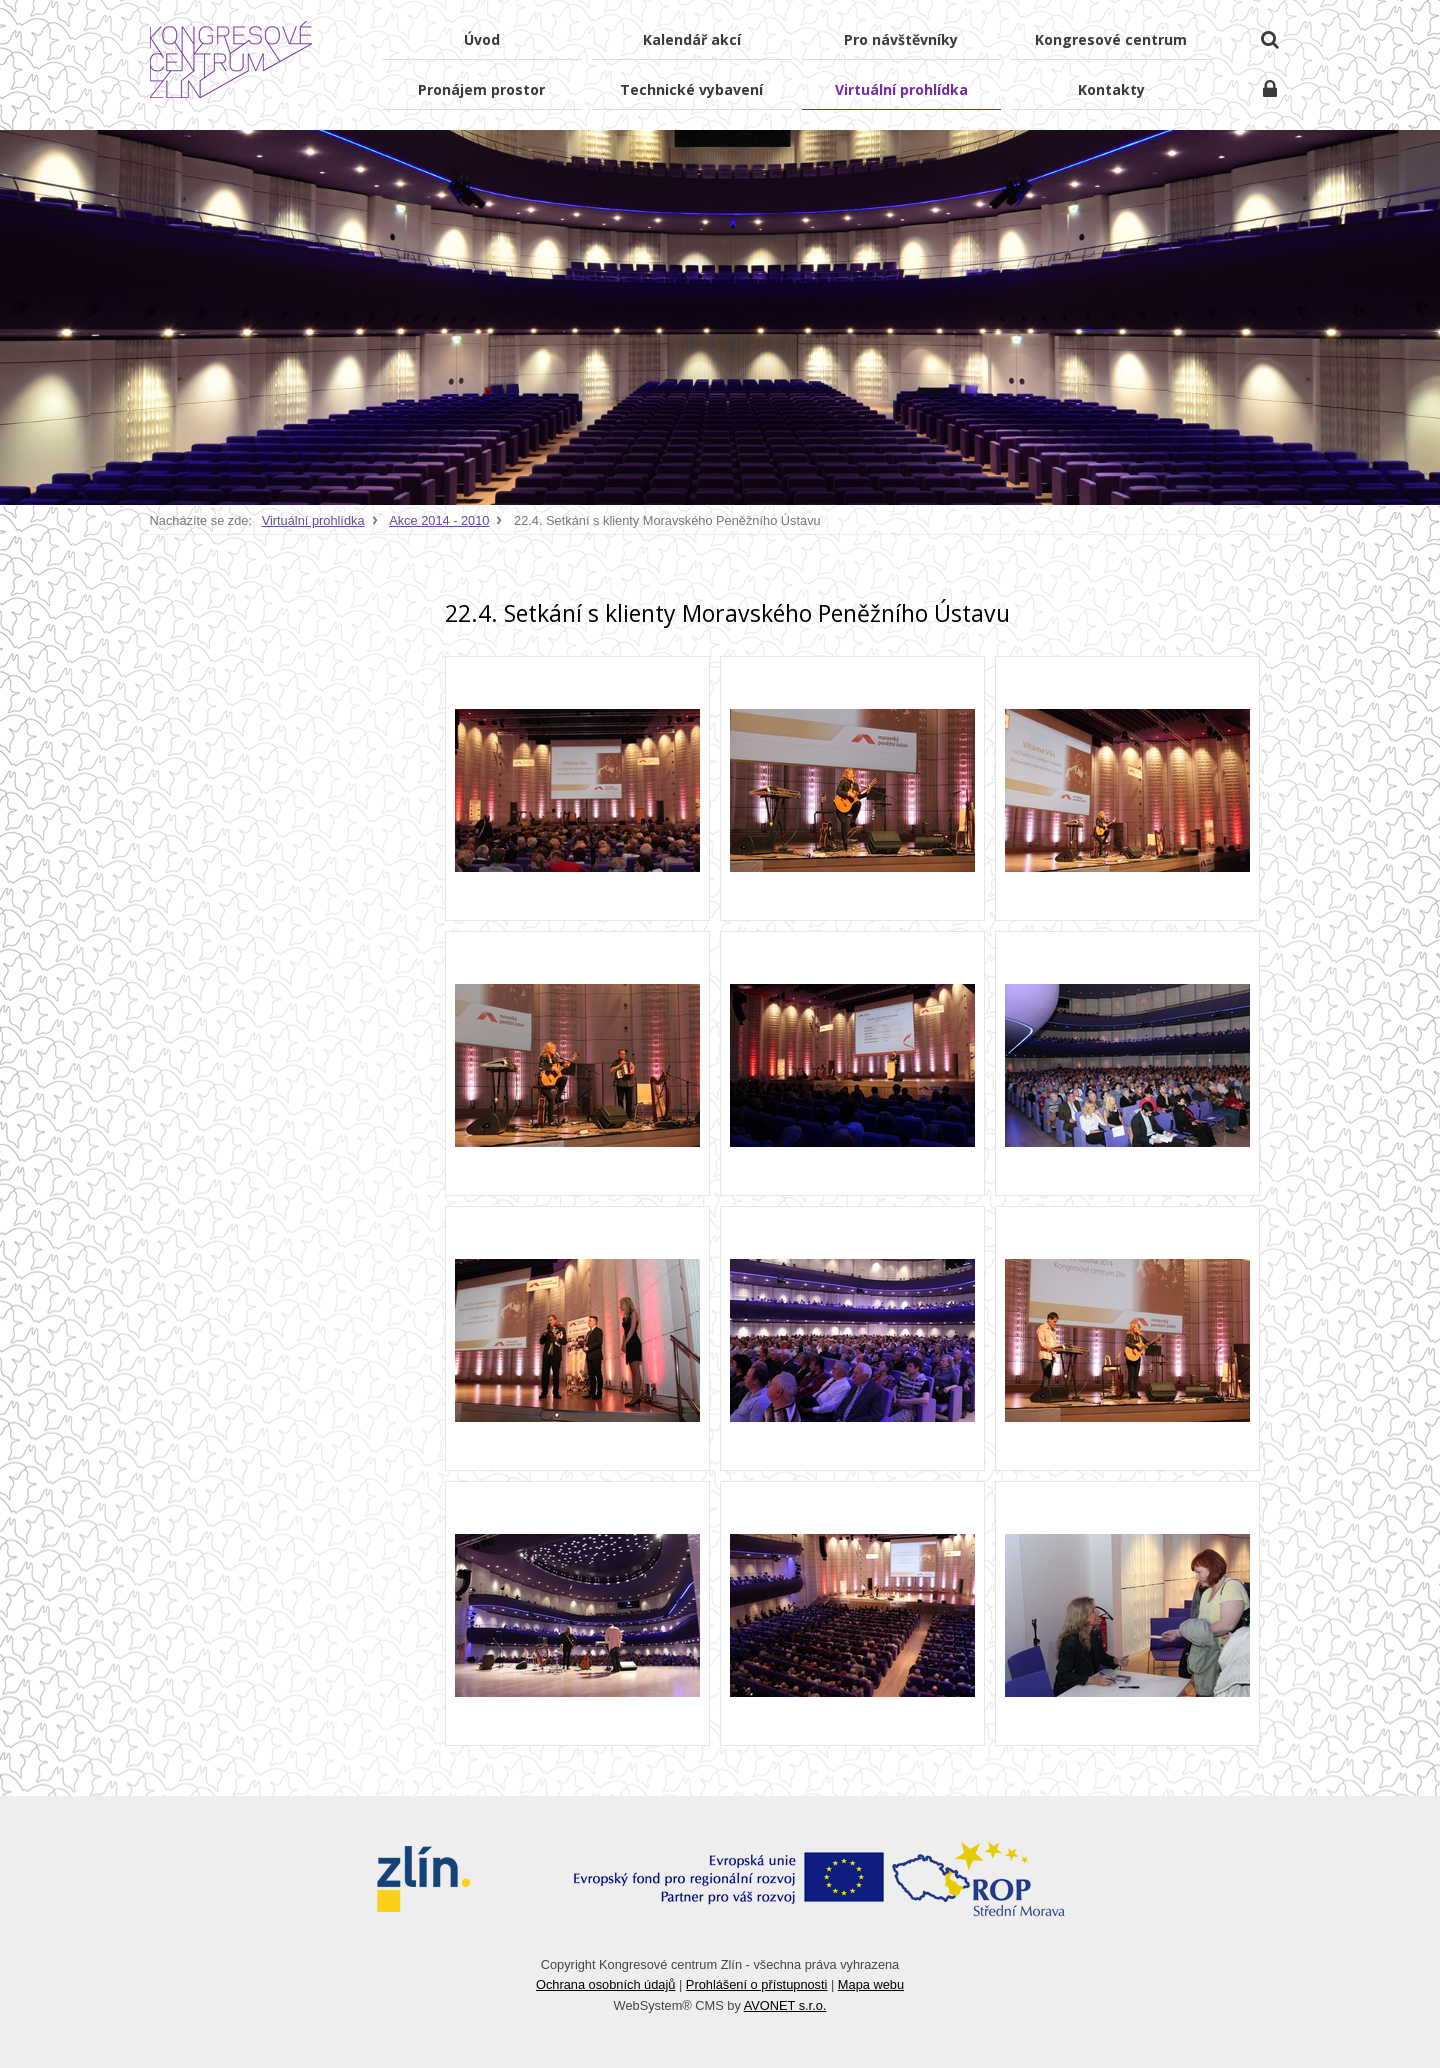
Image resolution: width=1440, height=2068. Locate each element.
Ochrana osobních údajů (605, 1984)
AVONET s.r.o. (785, 2005)
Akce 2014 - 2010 (439, 520)
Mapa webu (871, 1984)
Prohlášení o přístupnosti (757, 1984)
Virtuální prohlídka (313, 520)
